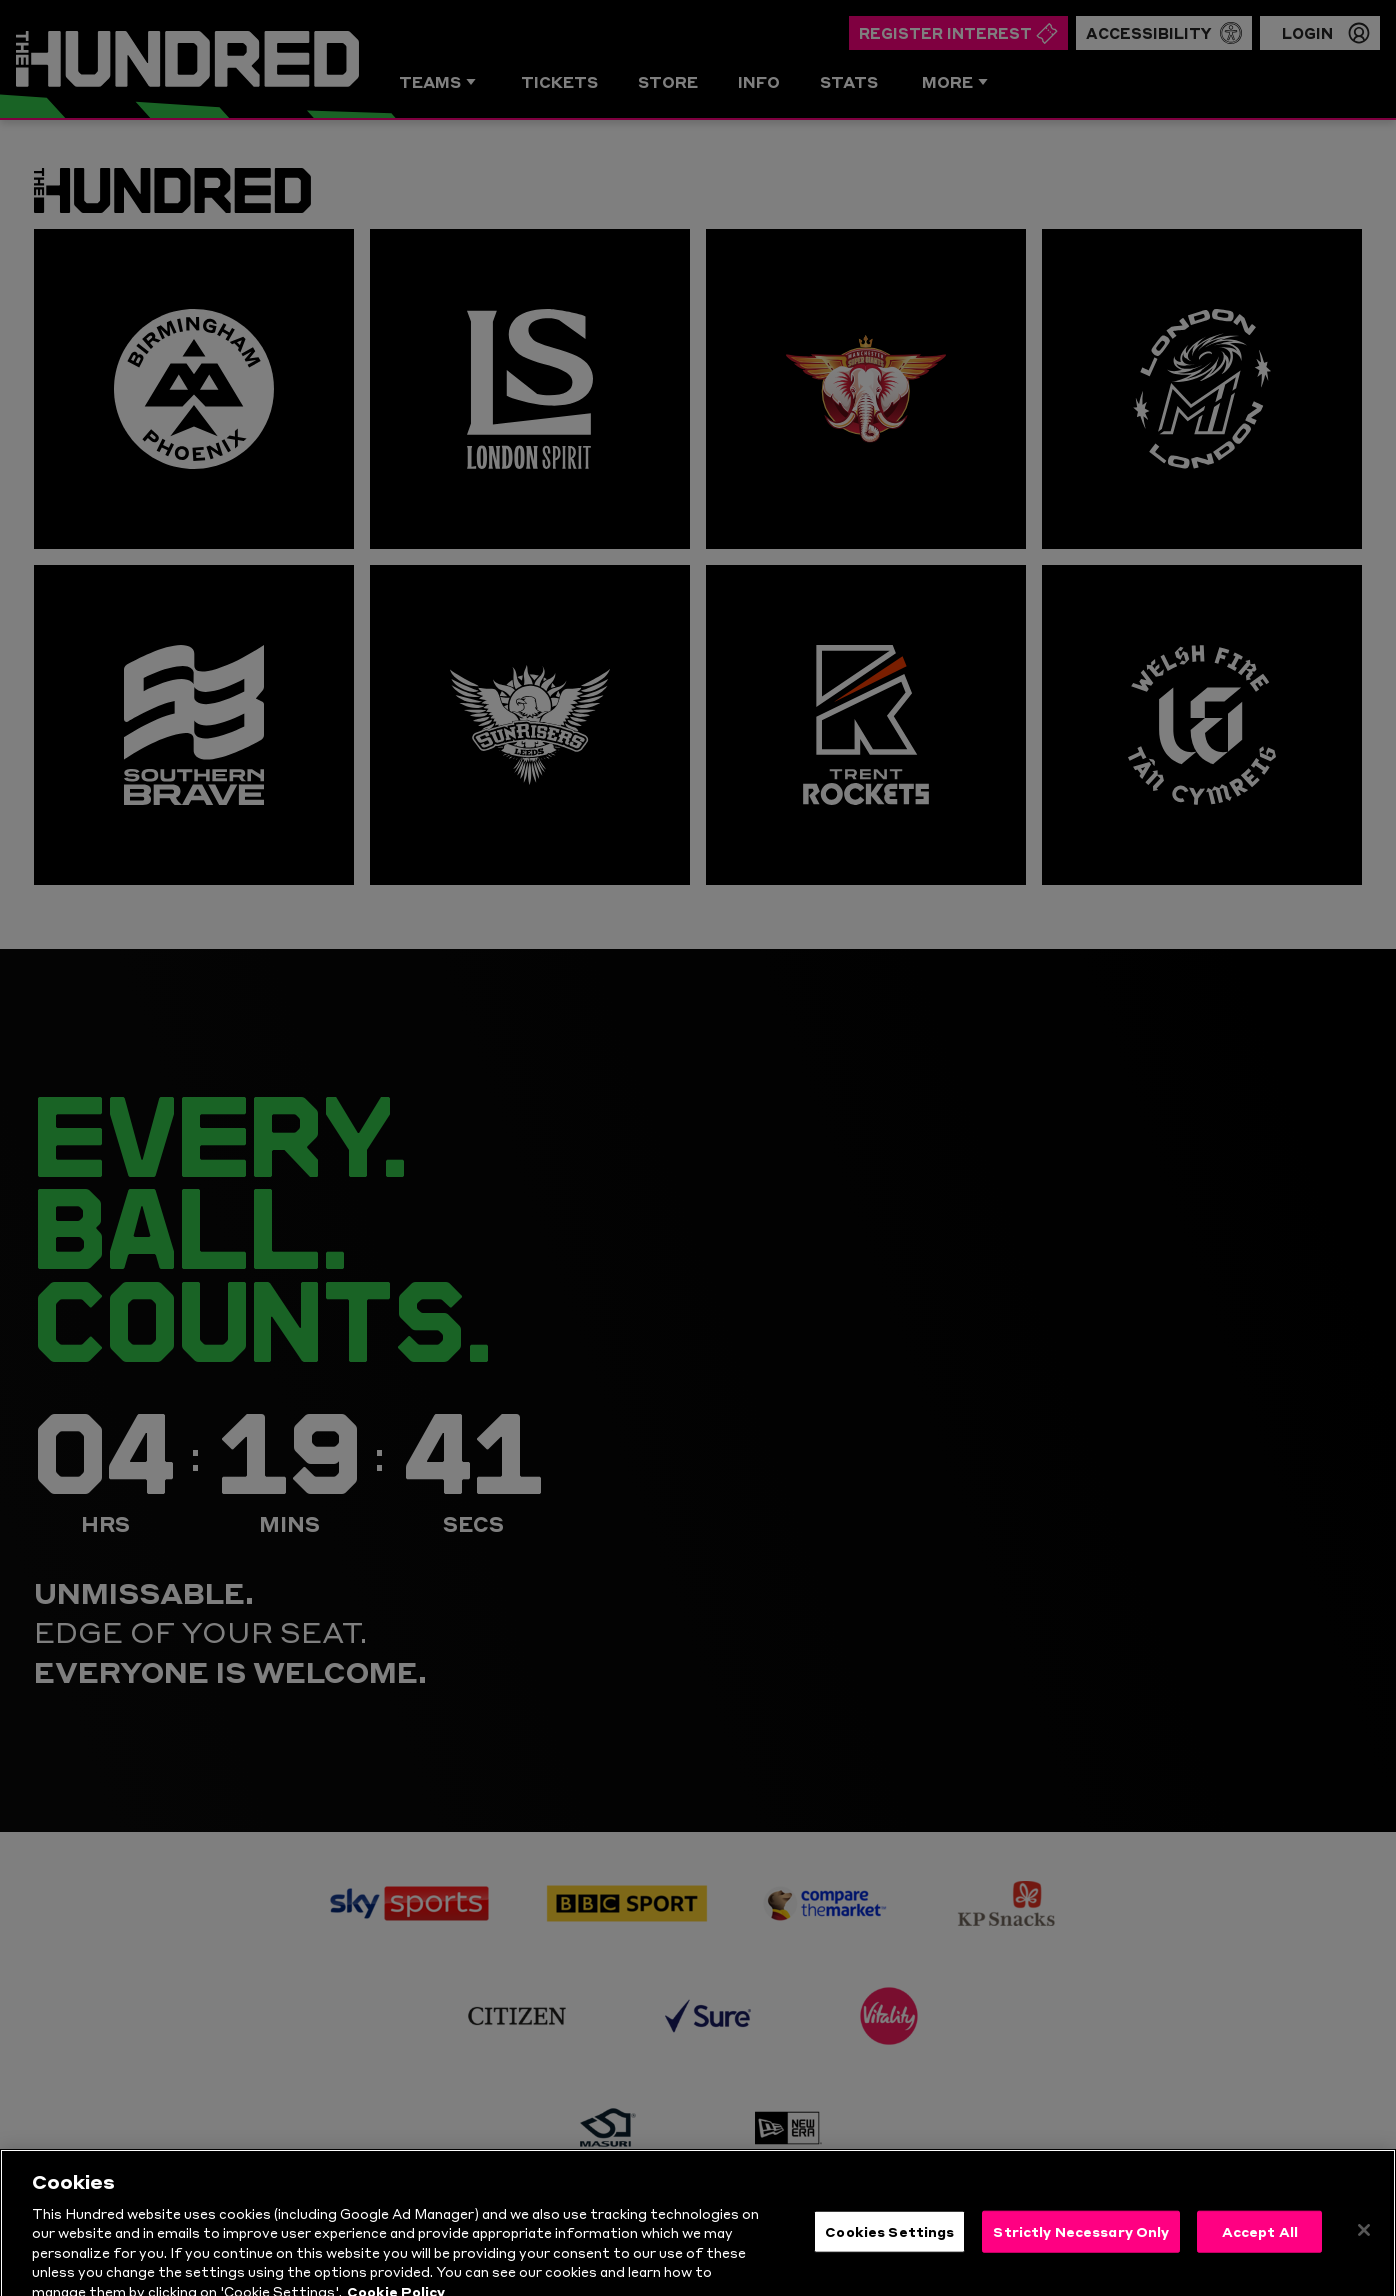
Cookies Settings (889, 2260)
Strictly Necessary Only (1081, 2260)
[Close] (1364, 2259)
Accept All (1260, 2260)
